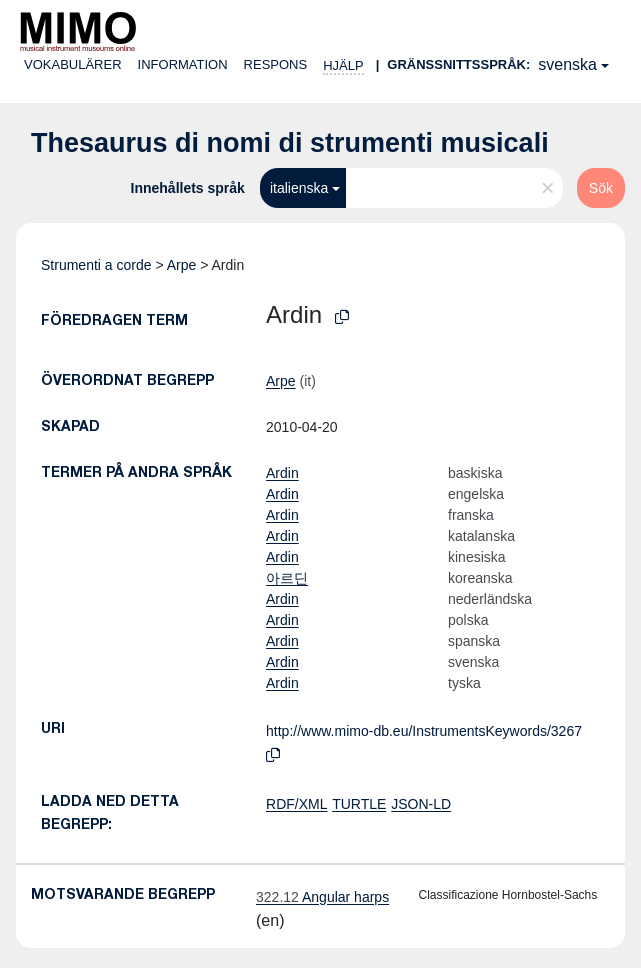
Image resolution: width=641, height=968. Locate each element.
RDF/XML (296, 804)
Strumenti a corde (96, 265)
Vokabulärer (73, 64)
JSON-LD (421, 804)
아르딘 (287, 578)
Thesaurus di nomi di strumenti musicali (290, 143)
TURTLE (359, 804)
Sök (601, 188)
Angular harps (322, 897)
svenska (567, 64)
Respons (276, 64)
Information (183, 64)
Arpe (182, 265)
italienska (299, 188)
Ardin (282, 473)
